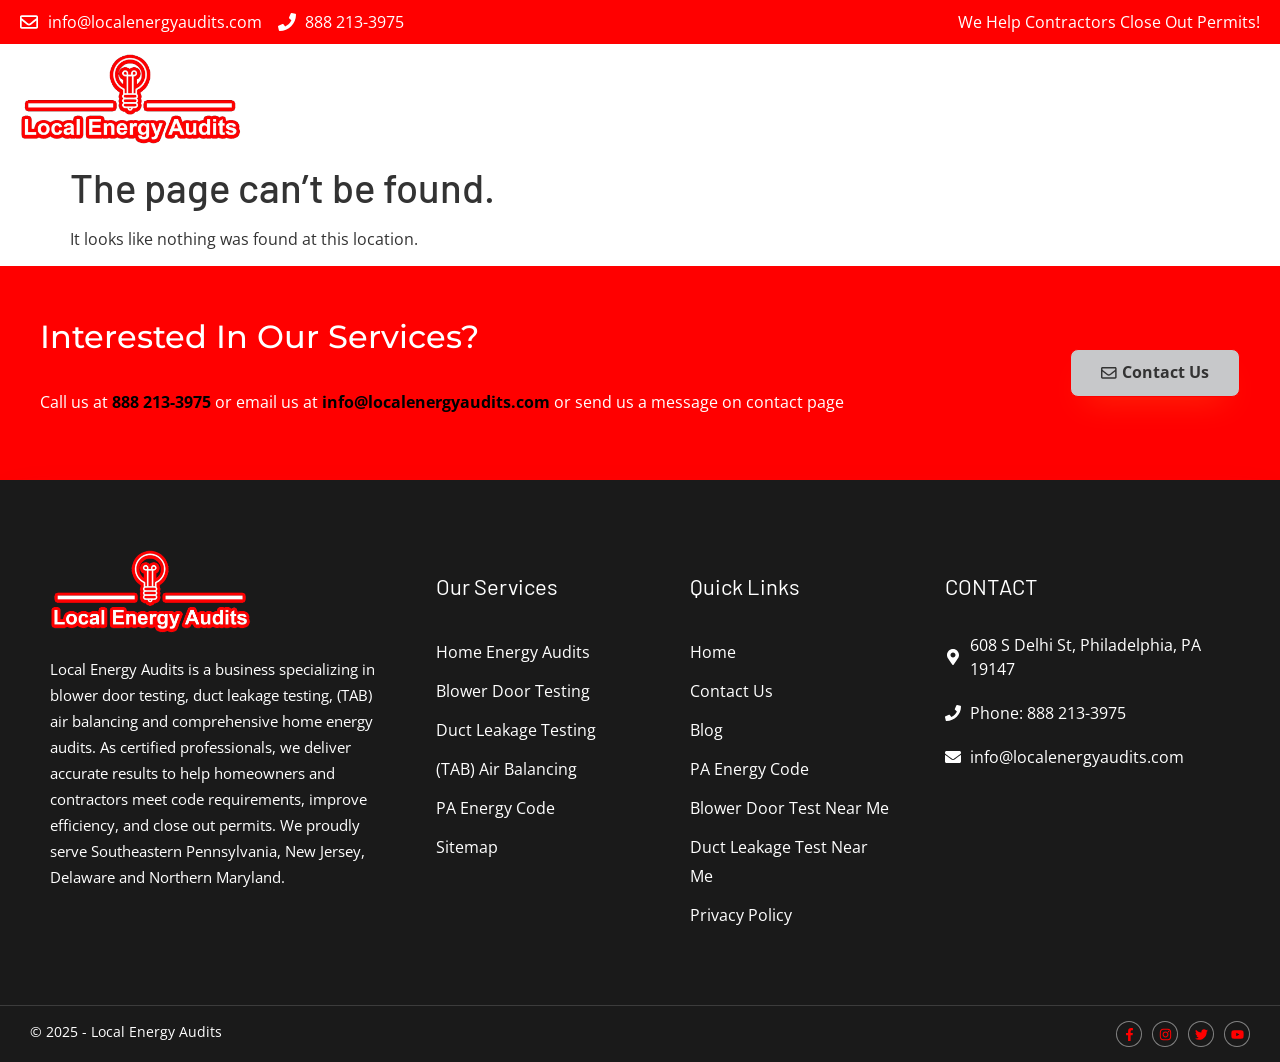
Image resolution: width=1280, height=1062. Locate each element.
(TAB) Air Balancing (1029, 99)
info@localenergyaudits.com (436, 402)
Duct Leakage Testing (843, 99)
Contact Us (731, 691)
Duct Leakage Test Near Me (779, 861)
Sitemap (467, 847)
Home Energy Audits (491, 99)
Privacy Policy (741, 915)
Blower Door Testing (665, 99)
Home (713, 652)
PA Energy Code (1194, 99)
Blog (706, 730)
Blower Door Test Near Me (789, 808)
